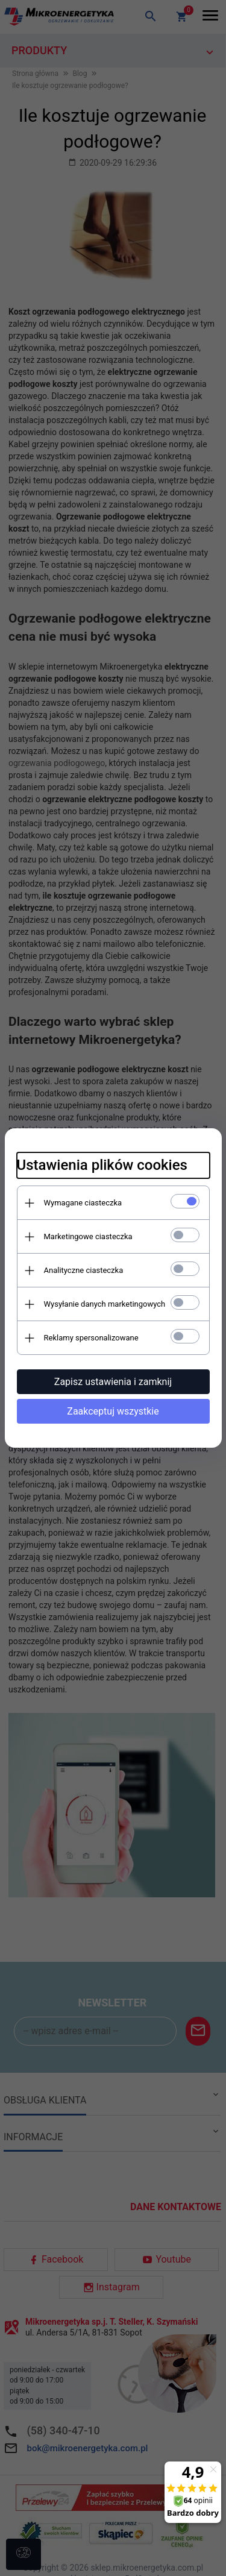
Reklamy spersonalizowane (91, 1337)
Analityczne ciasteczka (84, 1270)
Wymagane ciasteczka (83, 1202)
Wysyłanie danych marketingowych (105, 1303)
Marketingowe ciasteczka (88, 1236)
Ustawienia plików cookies (102, 1165)
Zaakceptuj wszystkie (113, 1411)
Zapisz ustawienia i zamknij (113, 1381)
